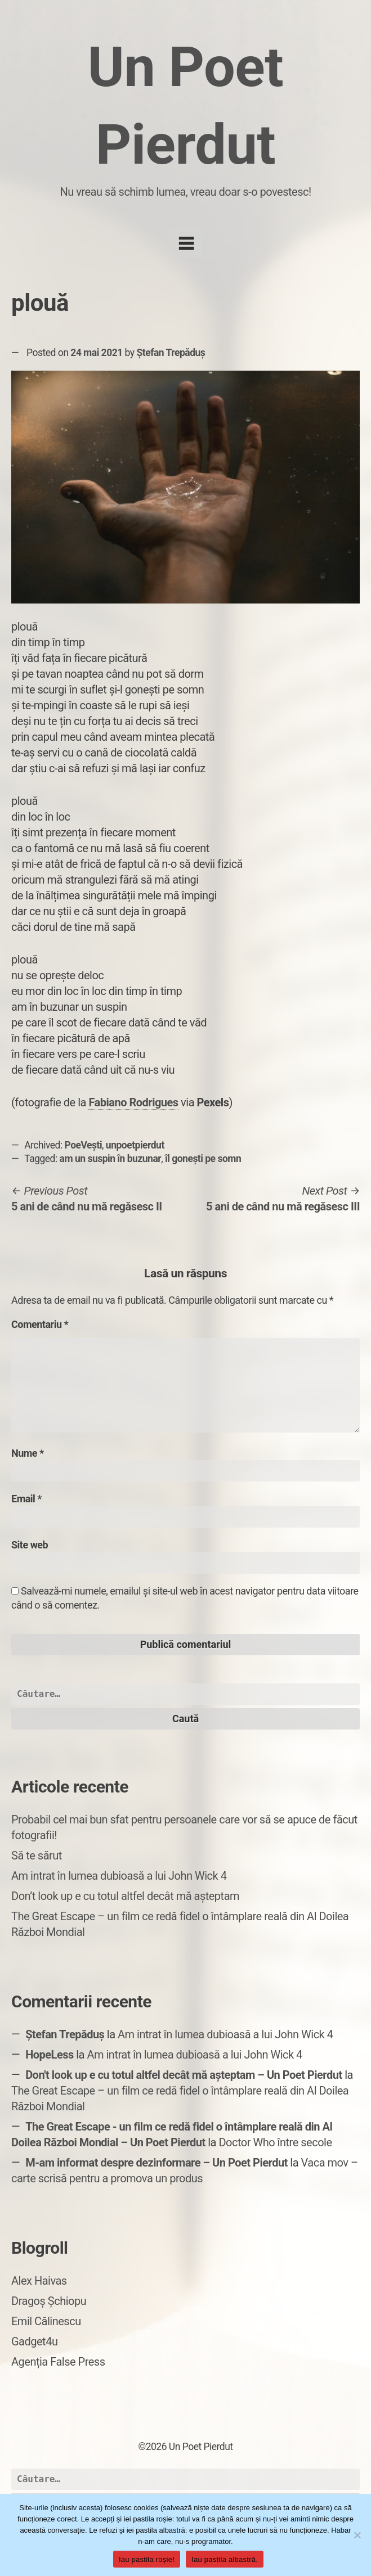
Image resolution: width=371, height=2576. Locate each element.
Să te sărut (36, 1855)
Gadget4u (34, 2341)
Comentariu (39, 1324)
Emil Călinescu (46, 2321)
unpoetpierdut (135, 1145)
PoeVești (83, 1145)
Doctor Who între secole (275, 2142)
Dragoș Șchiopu (48, 2301)
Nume (27, 1453)
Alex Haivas (39, 2280)
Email (26, 1499)
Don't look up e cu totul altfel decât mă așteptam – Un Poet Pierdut (183, 2075)
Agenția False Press (58, 2361)
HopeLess (49, 2054)
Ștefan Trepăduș (170, 352)
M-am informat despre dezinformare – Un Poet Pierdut (156, 2162)
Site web (29, 1545)
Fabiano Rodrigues (133, 1102)
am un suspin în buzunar (111, 1158)
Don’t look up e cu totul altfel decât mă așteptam (125, 1896)
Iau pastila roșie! (147, 2559)
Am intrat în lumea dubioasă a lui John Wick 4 (118, 1876)
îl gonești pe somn (203, 1158)
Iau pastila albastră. (224, 2559)
